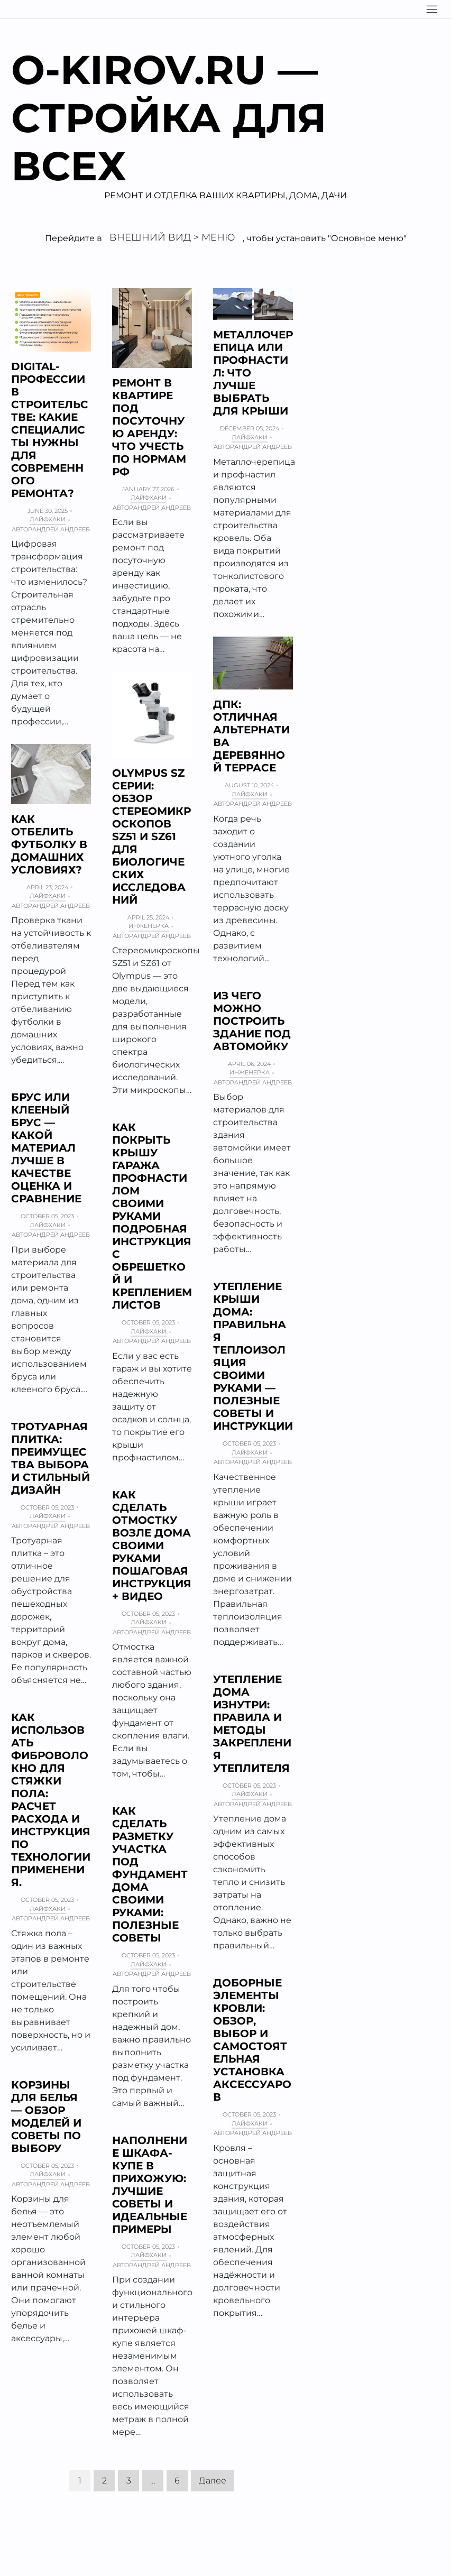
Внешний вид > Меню (172, 237)
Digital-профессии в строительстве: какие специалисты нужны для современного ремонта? (49, 430)
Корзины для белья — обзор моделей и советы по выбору (46, 2116)
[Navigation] (431, 9)
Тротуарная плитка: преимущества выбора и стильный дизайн (50, 1458)
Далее (212, 2481)
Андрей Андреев (61, 529)
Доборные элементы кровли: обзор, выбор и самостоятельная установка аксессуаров (252, 2039)
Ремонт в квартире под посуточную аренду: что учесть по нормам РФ (149, 427)
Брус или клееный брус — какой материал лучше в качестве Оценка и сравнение (46, 1148)
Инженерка (148, 926)
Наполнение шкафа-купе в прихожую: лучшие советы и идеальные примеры (149, 2184)
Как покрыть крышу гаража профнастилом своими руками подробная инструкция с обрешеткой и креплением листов (152, 1216)
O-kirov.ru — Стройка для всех (169, 117)
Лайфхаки (48, 519)
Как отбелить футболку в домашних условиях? (49, 844)
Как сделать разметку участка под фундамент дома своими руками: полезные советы (150, 1874)
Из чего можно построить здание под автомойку (252, 1021)
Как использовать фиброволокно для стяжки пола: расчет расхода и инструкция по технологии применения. (50, 1800)
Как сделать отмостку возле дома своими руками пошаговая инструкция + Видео (151, 1545)
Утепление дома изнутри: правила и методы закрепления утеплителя (252, 1723)
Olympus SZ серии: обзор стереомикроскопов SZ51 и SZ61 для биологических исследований (151, 836)
